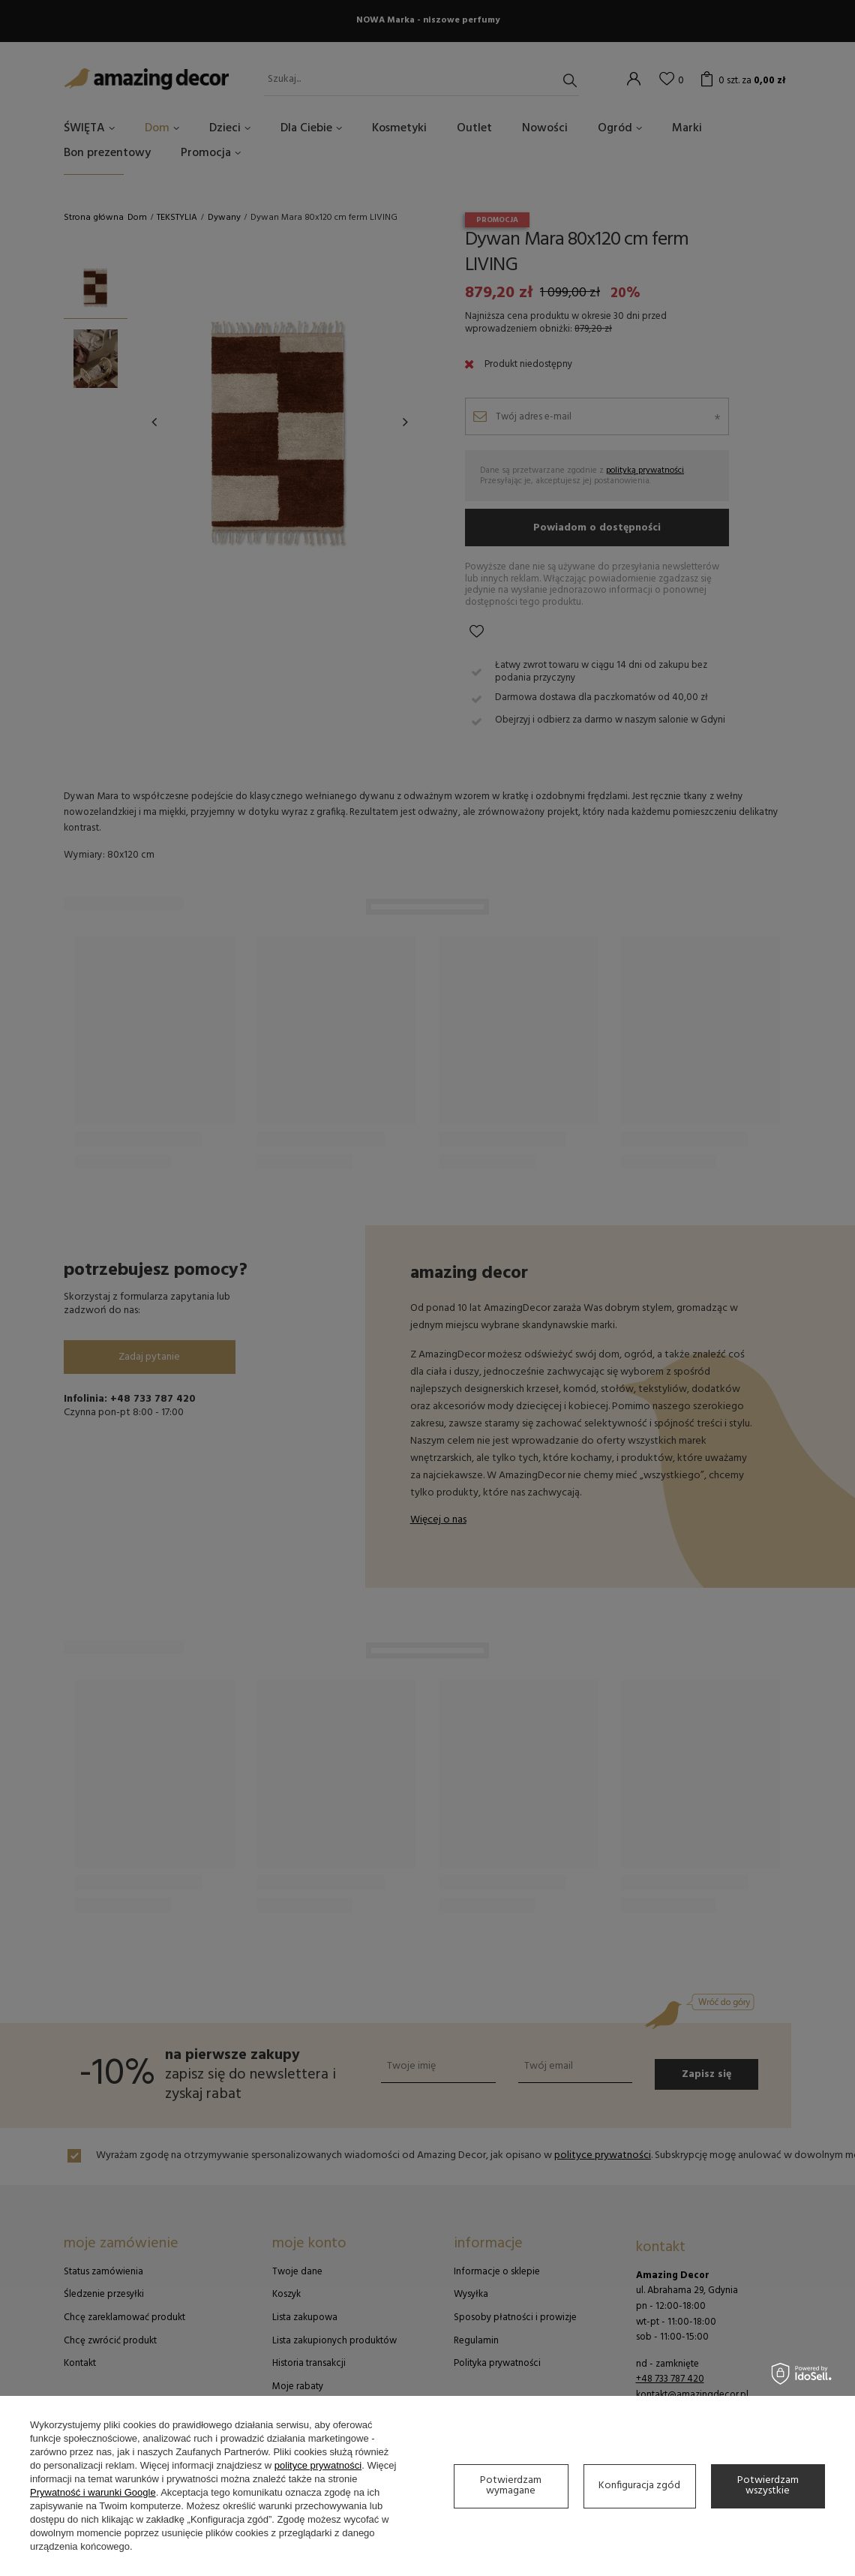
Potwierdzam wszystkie (768, 2485)
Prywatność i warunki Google (93, 2492)
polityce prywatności (318, 2465)
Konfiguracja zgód (639, 2485)
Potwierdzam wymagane (511, 2485)
